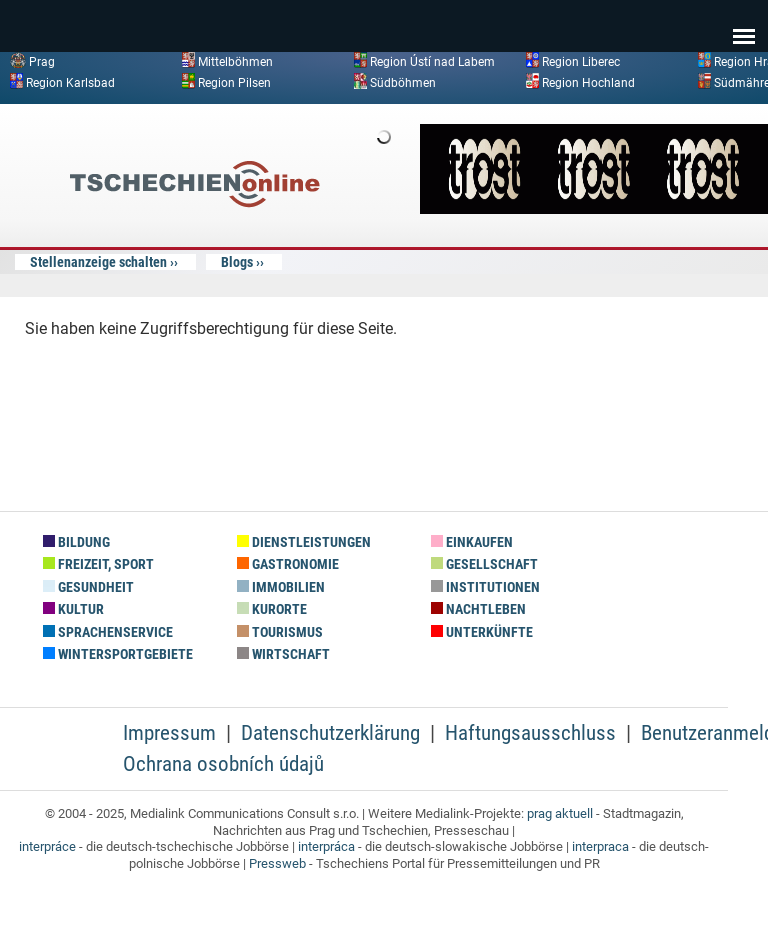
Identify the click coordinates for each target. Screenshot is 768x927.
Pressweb (277, 863)
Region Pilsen (234, 82)
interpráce (47, 846)
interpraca (600, 846)
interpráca (326, 846)
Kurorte (272, 609)
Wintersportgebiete (118, 654)
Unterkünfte (482, 632)
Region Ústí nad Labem (432, 62)
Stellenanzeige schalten (98, 262)
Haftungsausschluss (530, 733)
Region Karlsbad (70, 82)
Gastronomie (288, 564)
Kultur (73, 609)
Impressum (169, 733)
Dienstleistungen (304, 542)
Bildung (76, 542)
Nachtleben (478, 609)
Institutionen (485, 587)
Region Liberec (581, 62)
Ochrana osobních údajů (223, 764)
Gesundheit (88, 587)
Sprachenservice (108, 632)
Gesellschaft (484, 564)
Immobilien (281, 587)
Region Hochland (588, 82)
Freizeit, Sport (98, 564)
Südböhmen (403, 82)
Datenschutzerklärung (330, 733)
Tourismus (280, 632)
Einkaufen (472, 542)
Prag (42, 62)
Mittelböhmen (235, 62)
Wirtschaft (283, 654)
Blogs (237, 262)
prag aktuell (560, 813)
